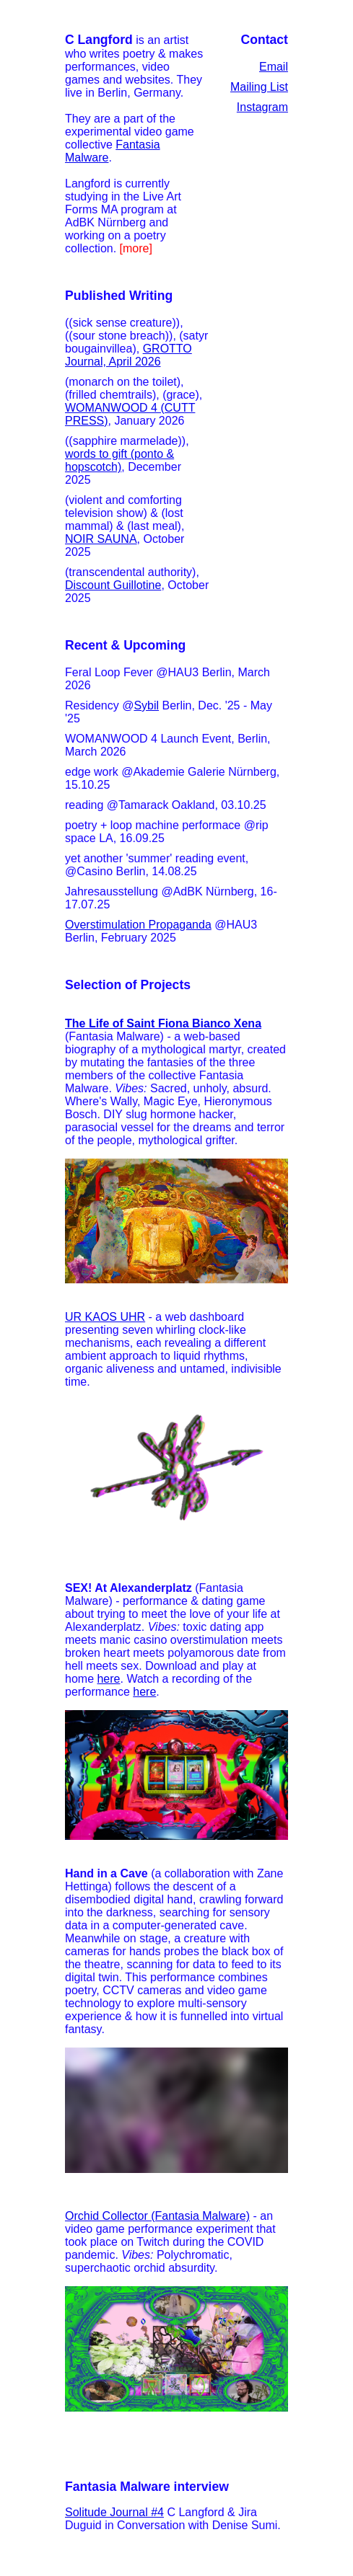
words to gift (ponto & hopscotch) (119, 460)
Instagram (262, 107)
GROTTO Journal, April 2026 (128, 355)
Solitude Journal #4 (114, 2512)
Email (273, 67)
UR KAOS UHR (105, 1317)
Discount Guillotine (113, 585)
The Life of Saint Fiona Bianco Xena (163, 1023)
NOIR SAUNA (101, 539)
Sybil (146, 705)
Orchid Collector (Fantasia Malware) (157, 2216)
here (108, 1679)
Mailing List (259, 87)
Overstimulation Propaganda (138, 925)
